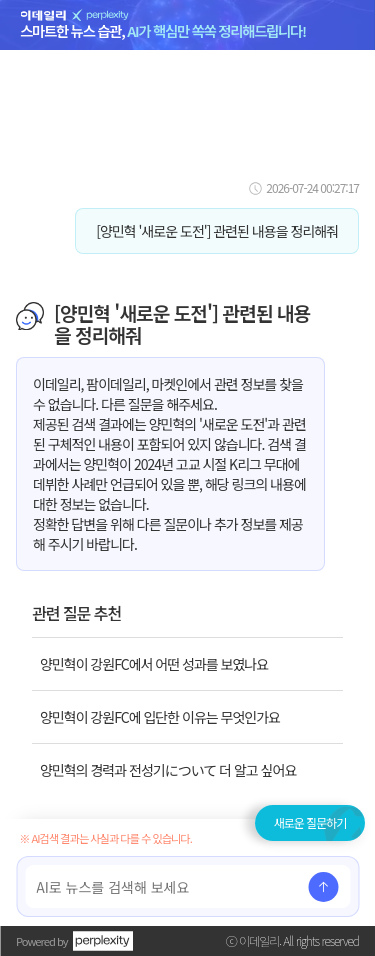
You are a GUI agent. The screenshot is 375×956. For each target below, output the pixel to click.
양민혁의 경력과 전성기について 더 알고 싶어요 (168, 770)
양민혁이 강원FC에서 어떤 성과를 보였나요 (154, 664)
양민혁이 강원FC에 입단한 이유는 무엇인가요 (160, 717)
